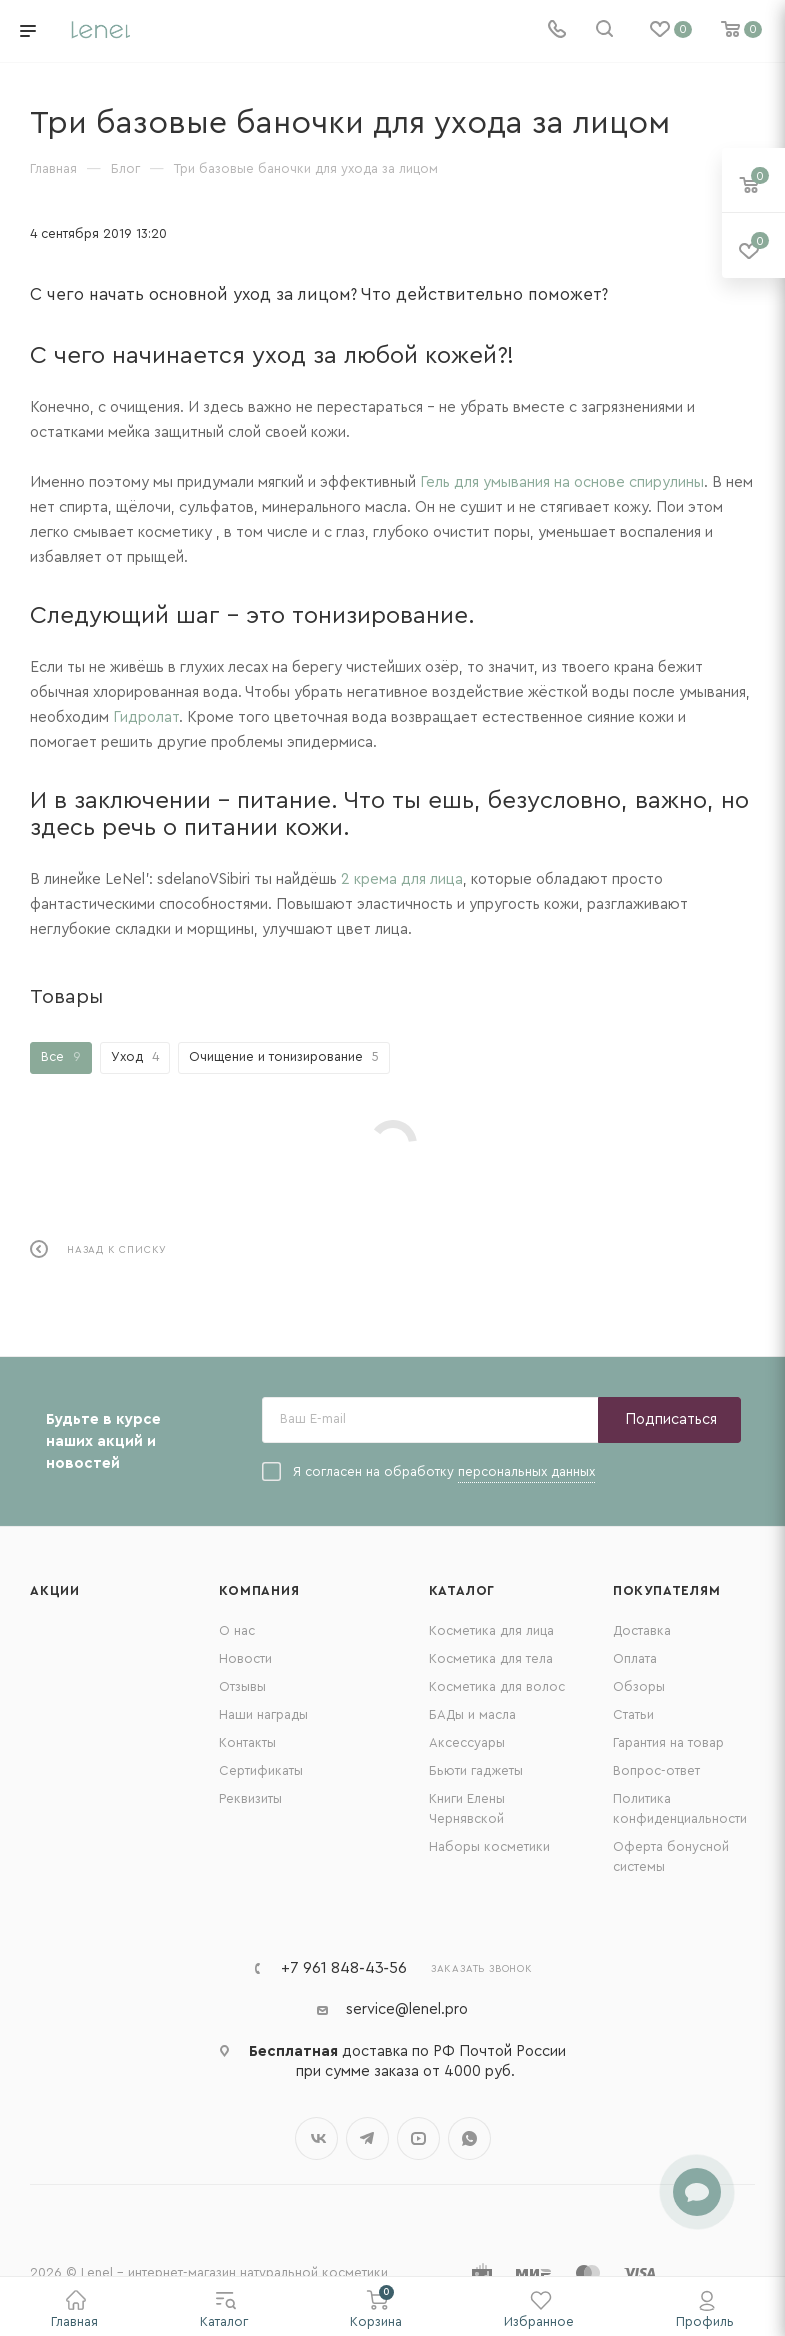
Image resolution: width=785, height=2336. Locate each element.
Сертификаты (261, 1770)
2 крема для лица (402, 879)
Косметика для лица (491, 1630)
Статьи (633, 1714)
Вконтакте (316, 2138)
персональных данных (526, 1471)
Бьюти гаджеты (476, 1770)
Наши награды (263, 1714)
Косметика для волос (497, 1686)
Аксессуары (467, 1742)
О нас (237, 1630)
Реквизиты (250, 1798)
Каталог (462, 1590)
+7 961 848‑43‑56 (344, 1968)
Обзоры (639, 1686)
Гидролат (146, 717)
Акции (55, 1590)
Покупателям (667, 1590)
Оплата (635, 1658)
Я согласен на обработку (428, 1472)
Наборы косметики (489, 1846)
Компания (259, 1590)
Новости (245, 1658)
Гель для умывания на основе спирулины (562, 482)
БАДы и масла (472, 1714)
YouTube (418, 2138)
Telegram (367, 2138)
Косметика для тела (491, 1658)
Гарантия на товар (668, 1742)
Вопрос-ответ (656, 1770)
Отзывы (242, 1686)
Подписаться (671, 1419)
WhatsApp (469, 2138)
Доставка (642, 1630)
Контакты (247, 1742)
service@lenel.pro (407, 2009)
